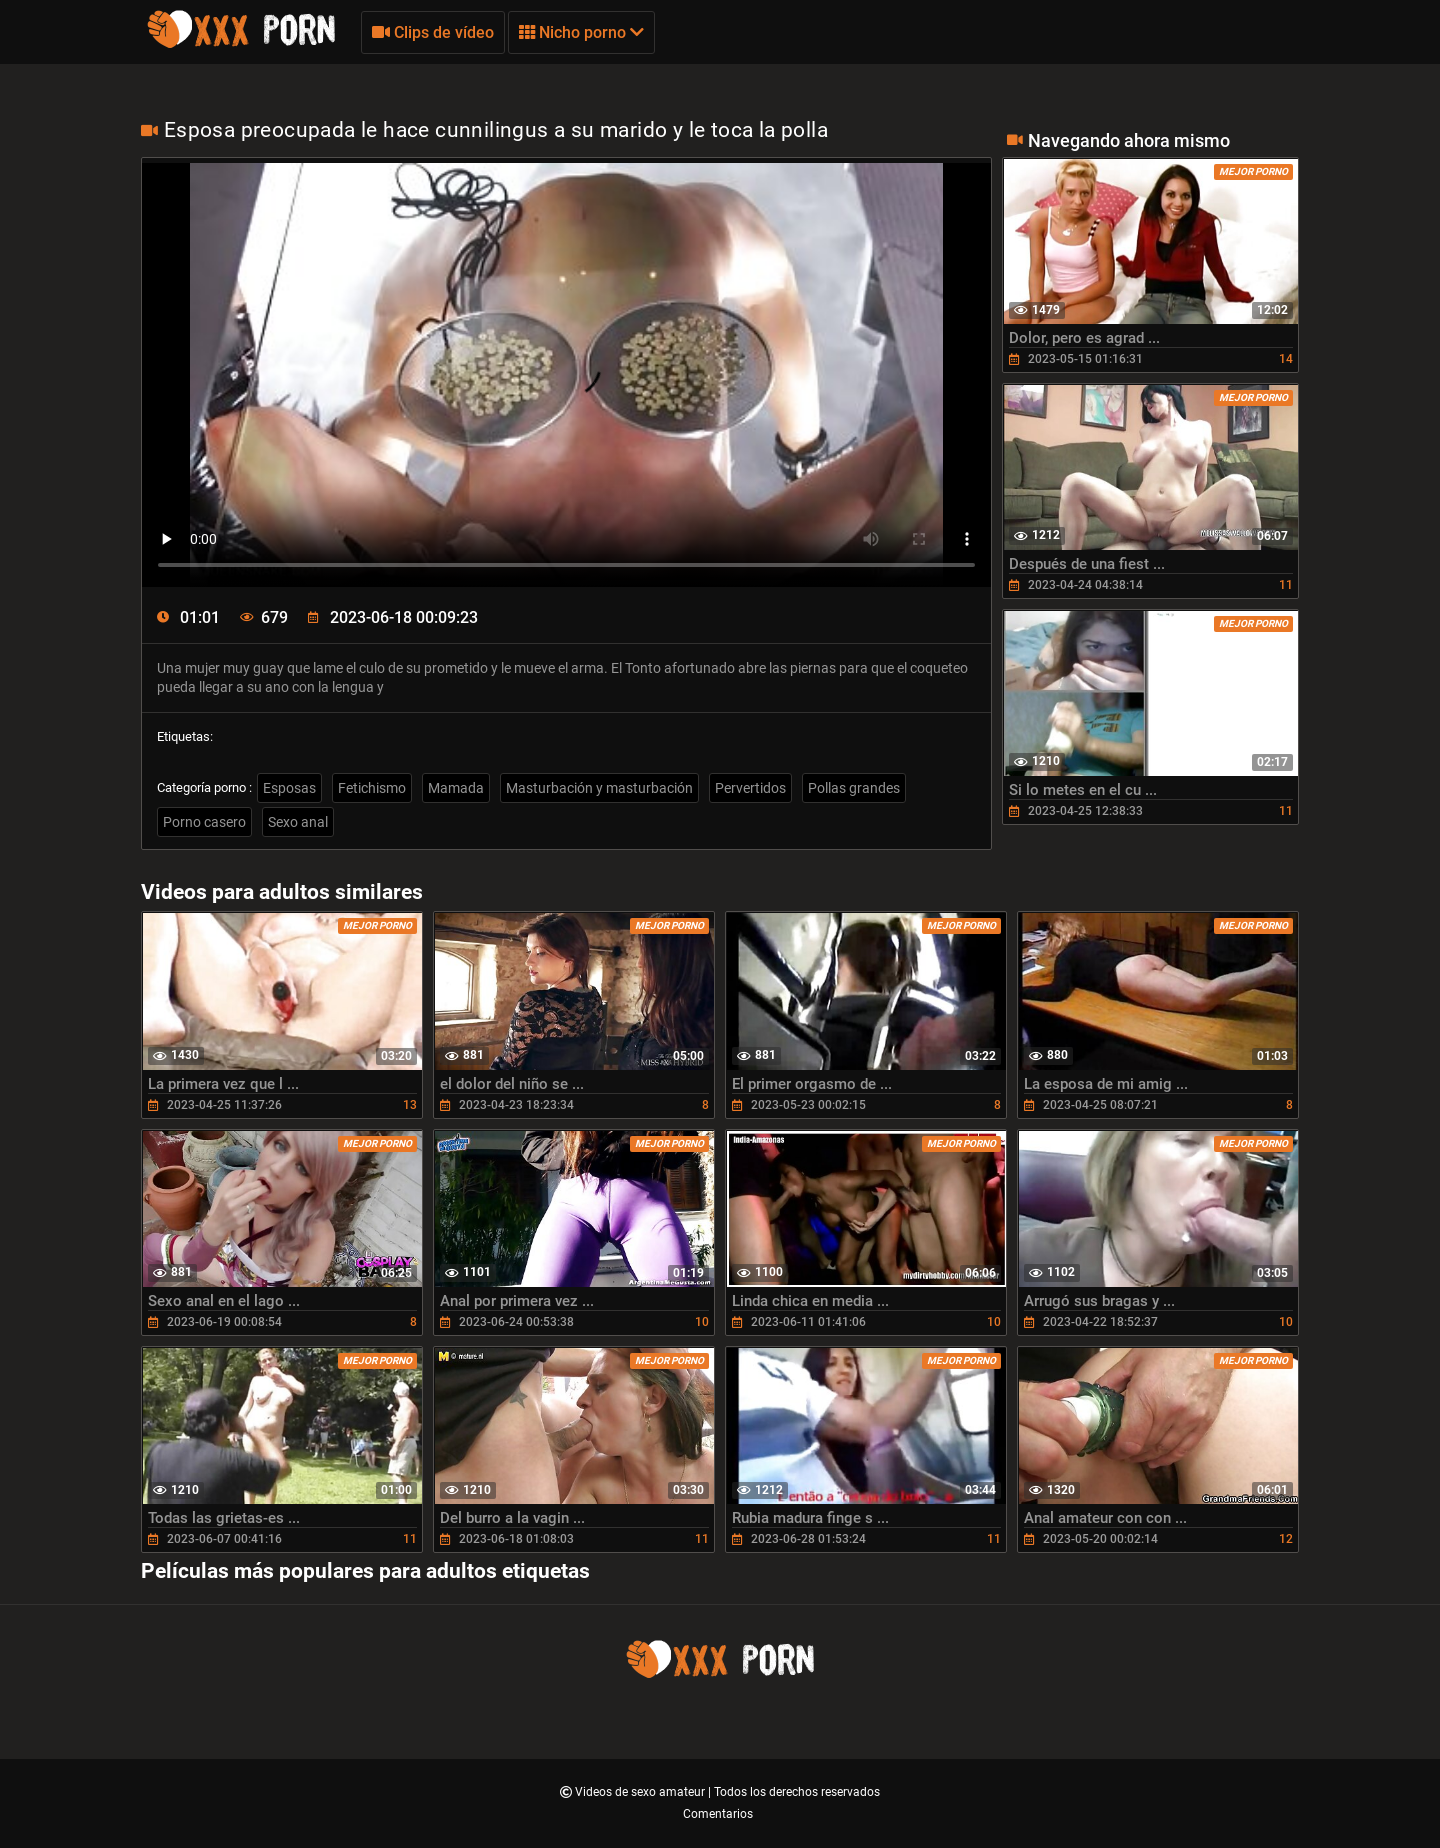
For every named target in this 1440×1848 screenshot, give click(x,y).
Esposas (289, 788)
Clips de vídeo (433, 32)
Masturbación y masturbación (599, 788)
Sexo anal (298, 822)
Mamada (456, 788)
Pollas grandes (854, 788)
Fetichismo (372, 788)
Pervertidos (750, 788)
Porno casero (204, 822)
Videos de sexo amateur (641, 1792)
